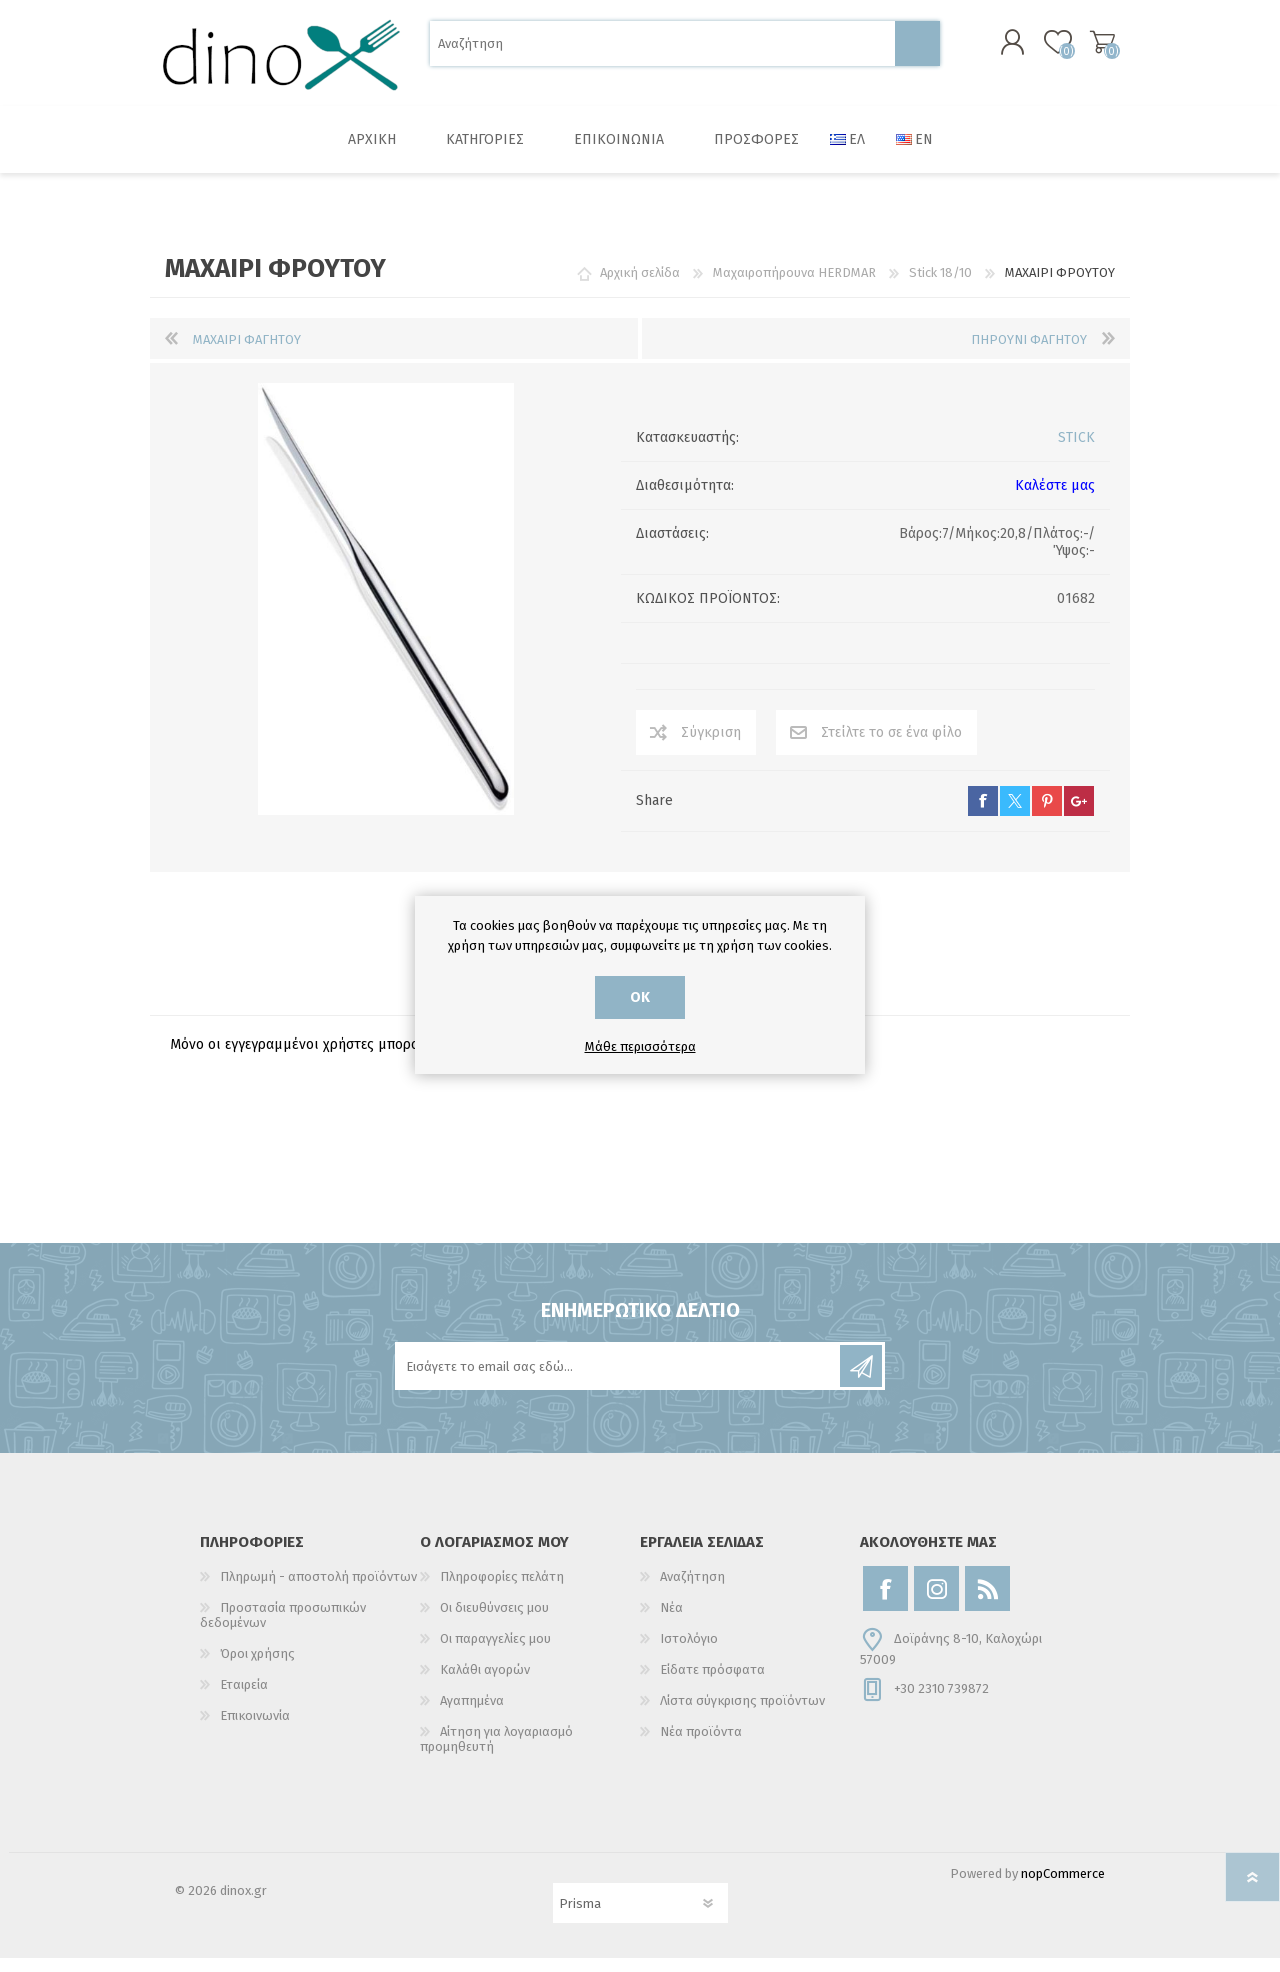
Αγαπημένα (472, 1714)
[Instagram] (936, 1602)
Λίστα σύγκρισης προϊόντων (742, 1714)
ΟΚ (640, 997)
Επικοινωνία (255, 1729)
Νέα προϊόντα (701, 1745)
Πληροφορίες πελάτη (502, 1590)
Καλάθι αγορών (1082, 49)
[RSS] (987, 1602)
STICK (1076, 451)
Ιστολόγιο (689, 1652)
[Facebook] (885, 1602)
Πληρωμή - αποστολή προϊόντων (318, 1590)
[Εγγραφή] (619, 1380)
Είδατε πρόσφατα (712, 1683)
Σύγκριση (711, 746)
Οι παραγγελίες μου (495, 1652)
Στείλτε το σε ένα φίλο (891, 746)
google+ (1079, 815)
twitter (1015, 815)
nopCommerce (1063, 1887)
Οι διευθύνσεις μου (494, 1621)
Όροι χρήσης (257, 1667)
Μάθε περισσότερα (640, 1046)
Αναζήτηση (917, 50)
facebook (983, 815)
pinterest (1047, 815)
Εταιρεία (244, 1698)
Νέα (671, 1621)
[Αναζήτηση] (662, 50)
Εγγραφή (861, 1380)
